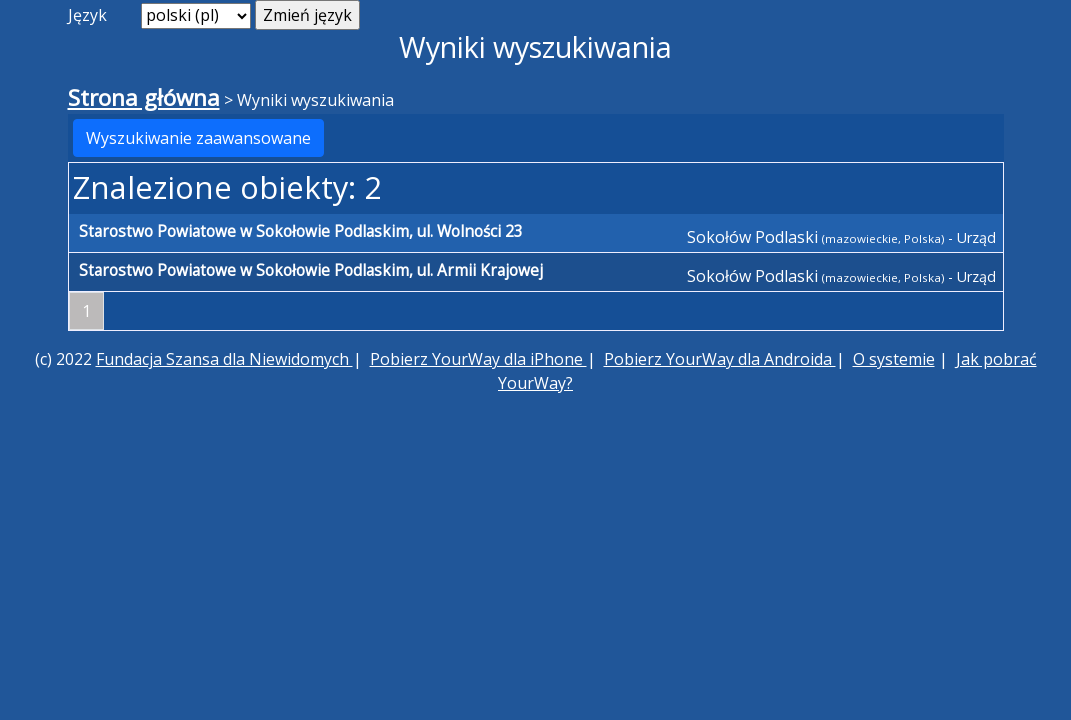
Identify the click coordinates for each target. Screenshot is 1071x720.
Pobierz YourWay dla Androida (720, 359)
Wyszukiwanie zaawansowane (198, 138)
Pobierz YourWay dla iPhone (478, 359)
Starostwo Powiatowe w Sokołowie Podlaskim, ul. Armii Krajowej (311, 270)
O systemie (894, 359)
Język (87, 15)
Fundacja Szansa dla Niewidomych (224, 359)
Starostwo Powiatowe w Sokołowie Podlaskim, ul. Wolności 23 (301, 231)
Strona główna (144, 97)
